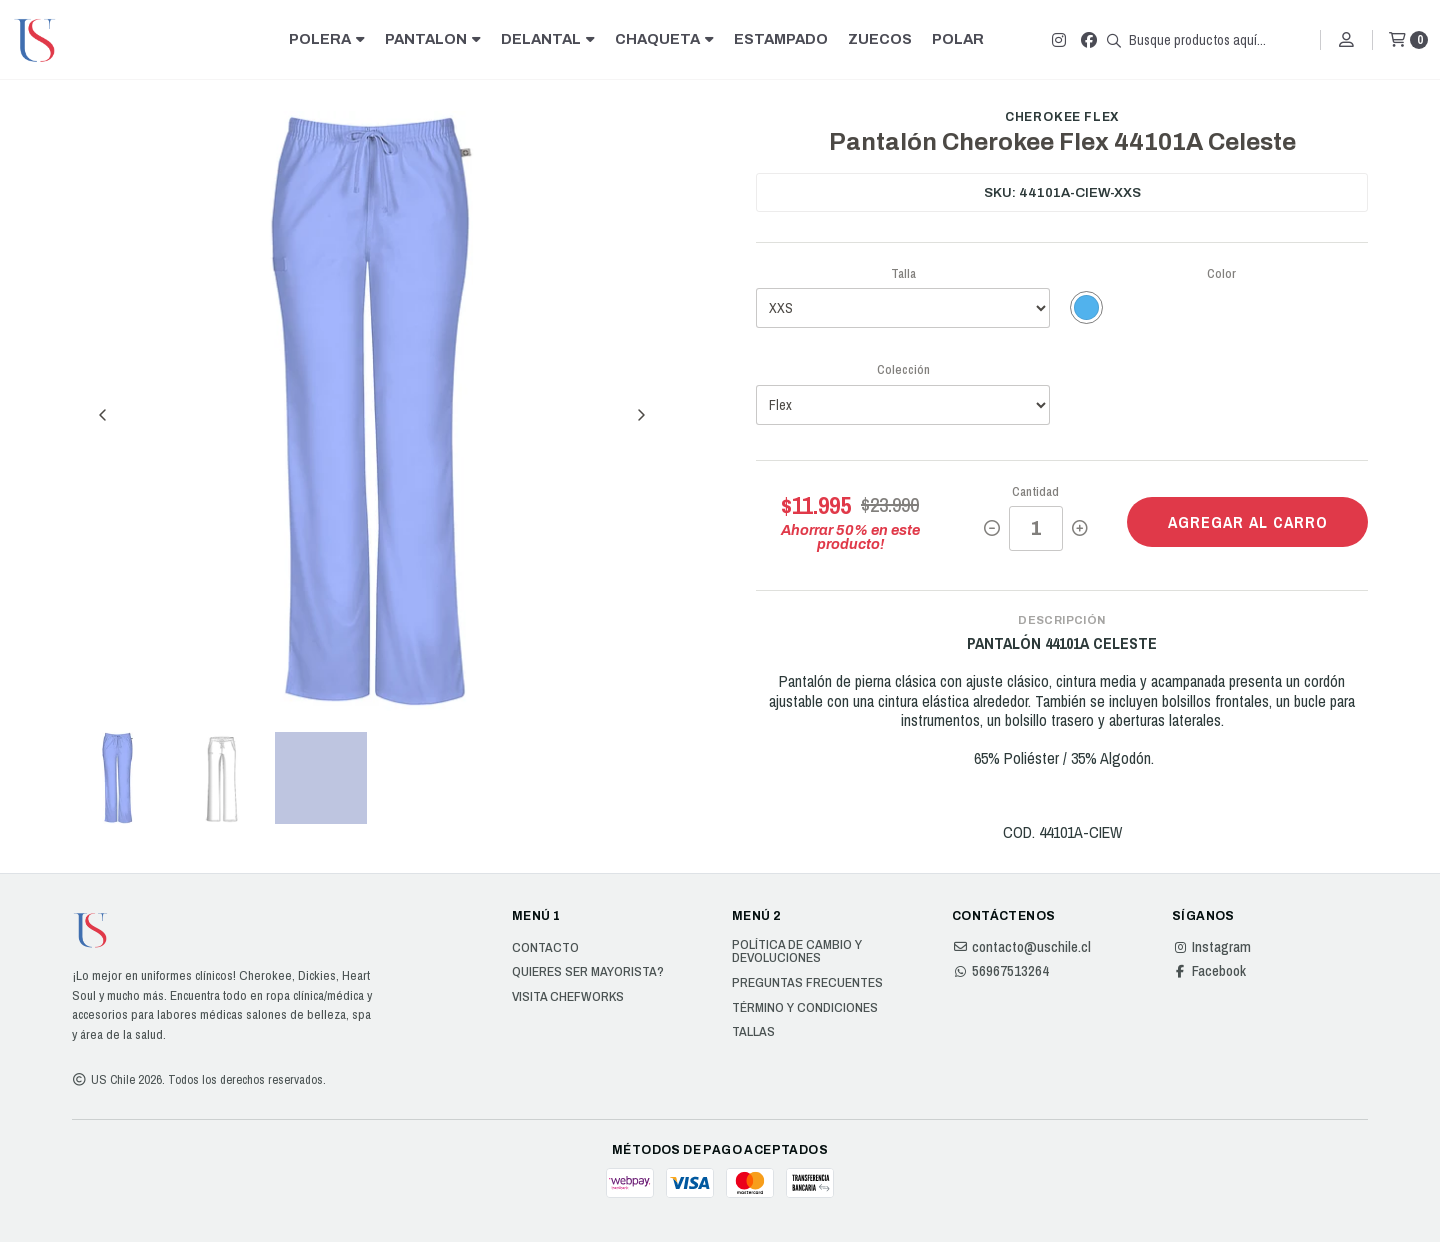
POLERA (327, 39)
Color (1221, 273)
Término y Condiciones (805, 1008)
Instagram (1211, 947)
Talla (903, 273)
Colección (903, 369)
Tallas (753, 1032)
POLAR (958, 39)
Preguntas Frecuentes (807, 983)
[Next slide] (641, 415)
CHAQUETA (664, 39)
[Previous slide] (103, 415)
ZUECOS (880, 39)
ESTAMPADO (781, 39)
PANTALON (433, 39)
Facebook (1209, 971)
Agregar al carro (1248, 522)
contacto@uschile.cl (1021, 947)
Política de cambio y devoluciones (797, 951)
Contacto (545, 948)
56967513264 (1000, 971)
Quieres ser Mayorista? (588, 972)
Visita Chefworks (568, 997)
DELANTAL (548, 39)
